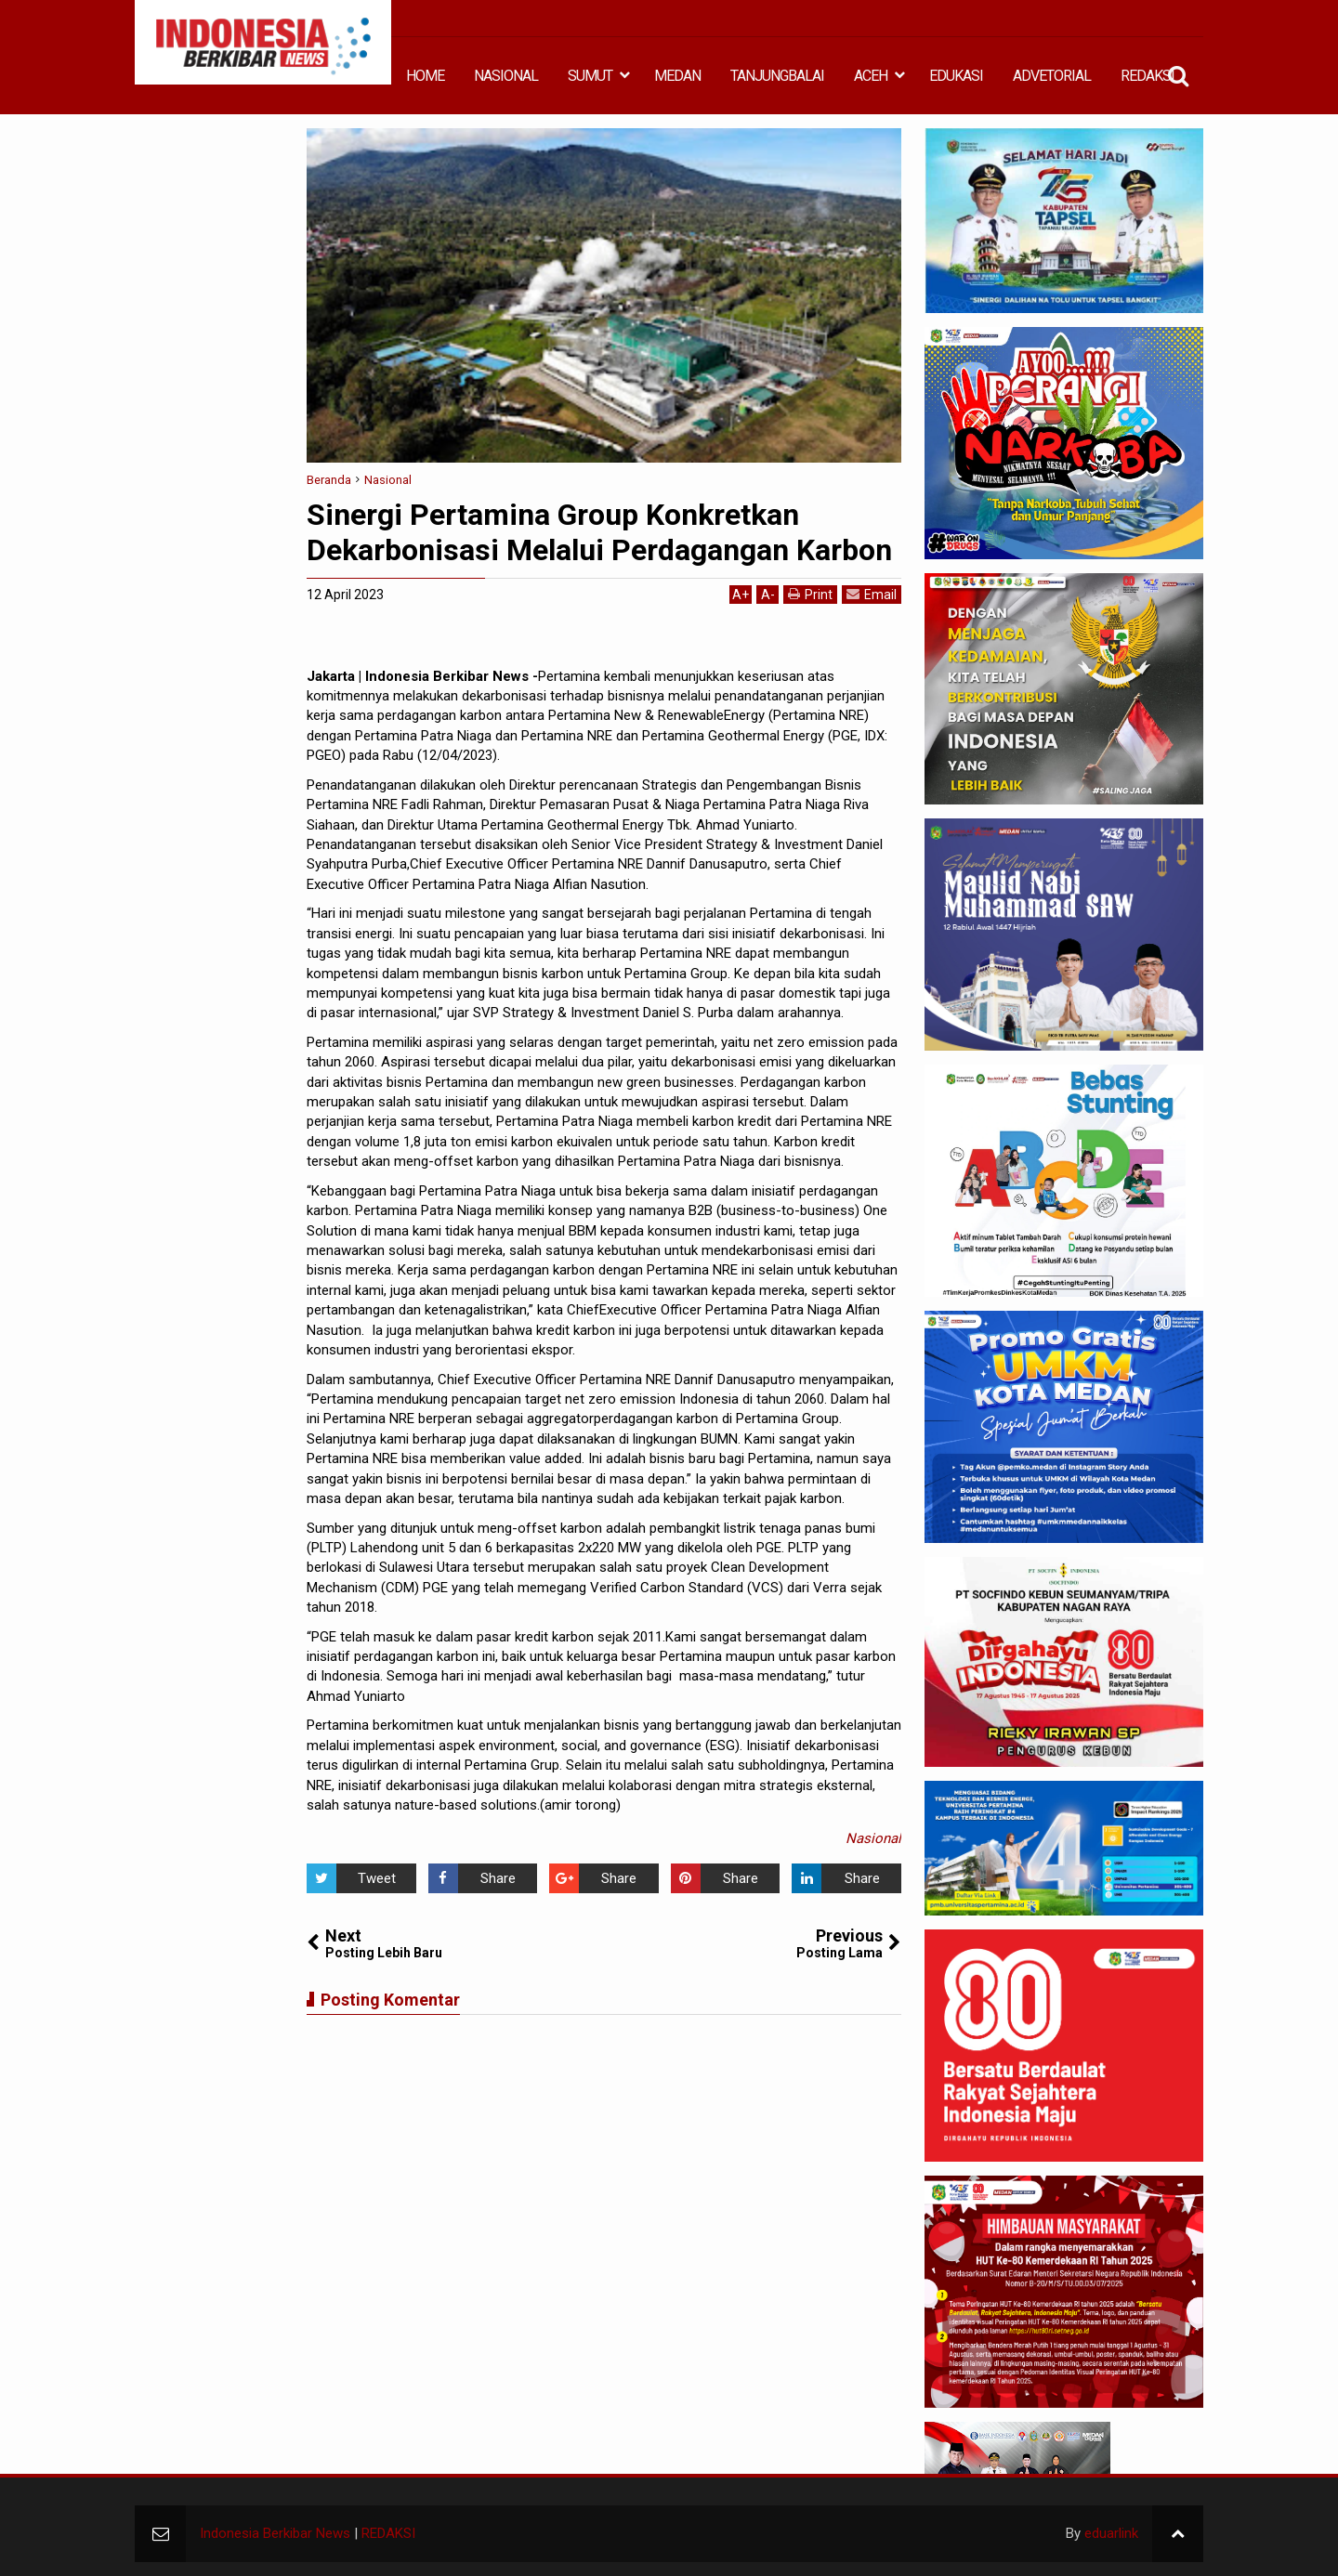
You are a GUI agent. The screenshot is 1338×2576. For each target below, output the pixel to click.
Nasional (873, 1838)
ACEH (870, 76)
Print (810, 594)
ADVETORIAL (1052, 76)
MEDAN (677, 76)
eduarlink (1111, 2533)
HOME (425, 76)
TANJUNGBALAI (777, 76)
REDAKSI (1147, 76)
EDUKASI (956, 76)
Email (871, 594)
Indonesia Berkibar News (275, 2533)
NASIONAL (506, 76)
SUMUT (590, 76)
